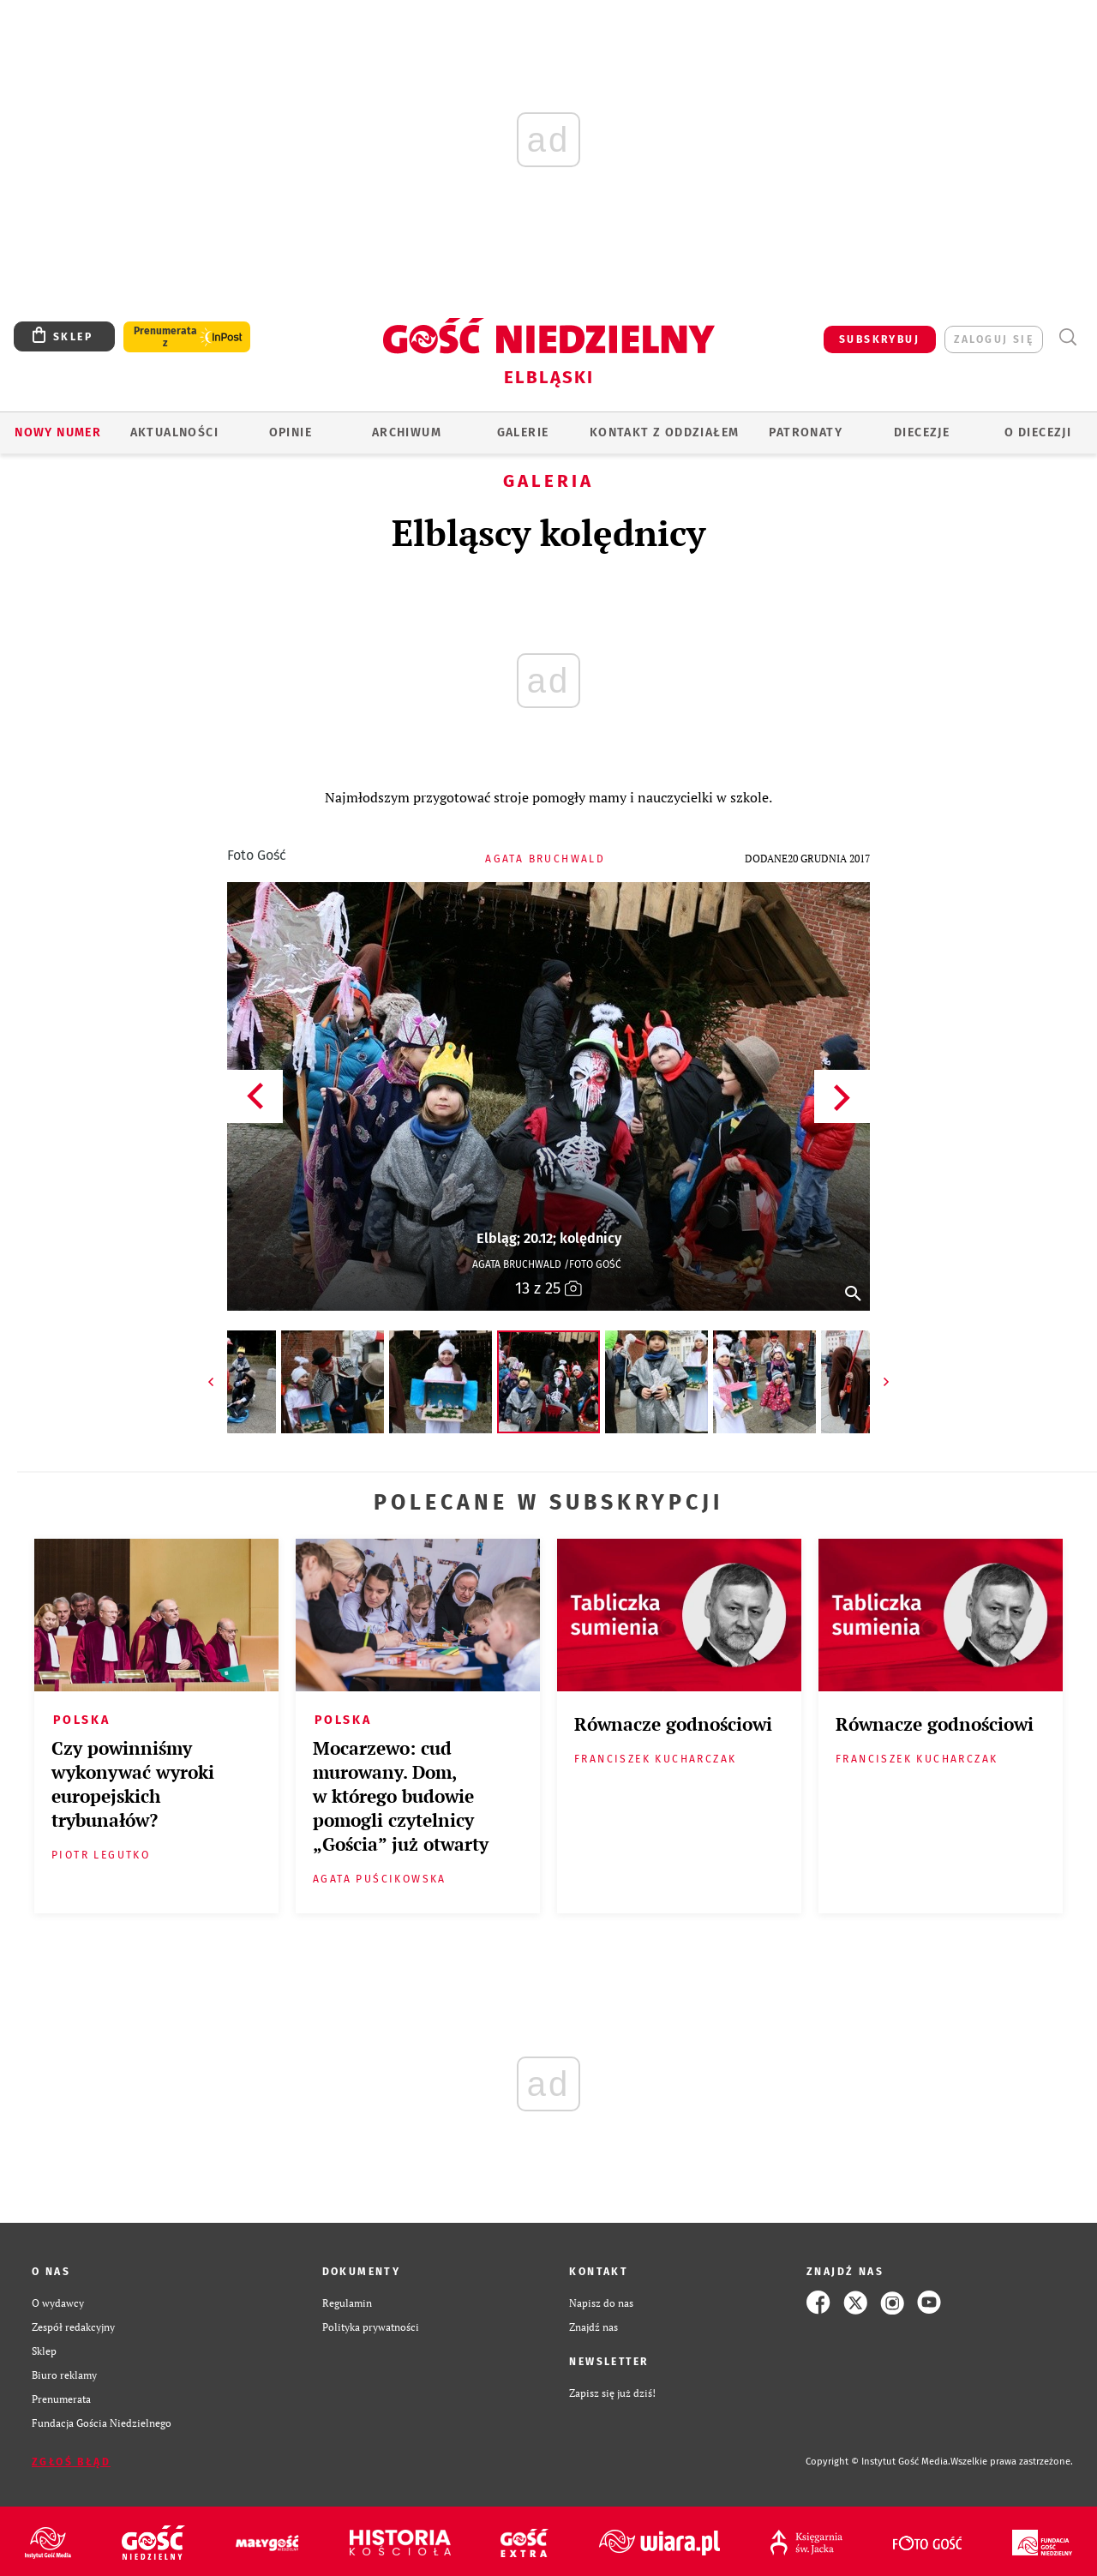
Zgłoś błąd (71, 2462)
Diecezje (922, 432)
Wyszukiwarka (1067, 337)
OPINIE (290, 432)
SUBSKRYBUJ (879, 339)
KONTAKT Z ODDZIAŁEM (665, 432)
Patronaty (805, 432)
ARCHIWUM (406, 432)
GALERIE (523, 432)
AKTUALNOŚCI (174, 432)
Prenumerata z (165, 337)
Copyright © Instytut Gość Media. (878, 2461)
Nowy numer (58, 432)
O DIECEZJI (1037, 432)
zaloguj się (994, 339)
